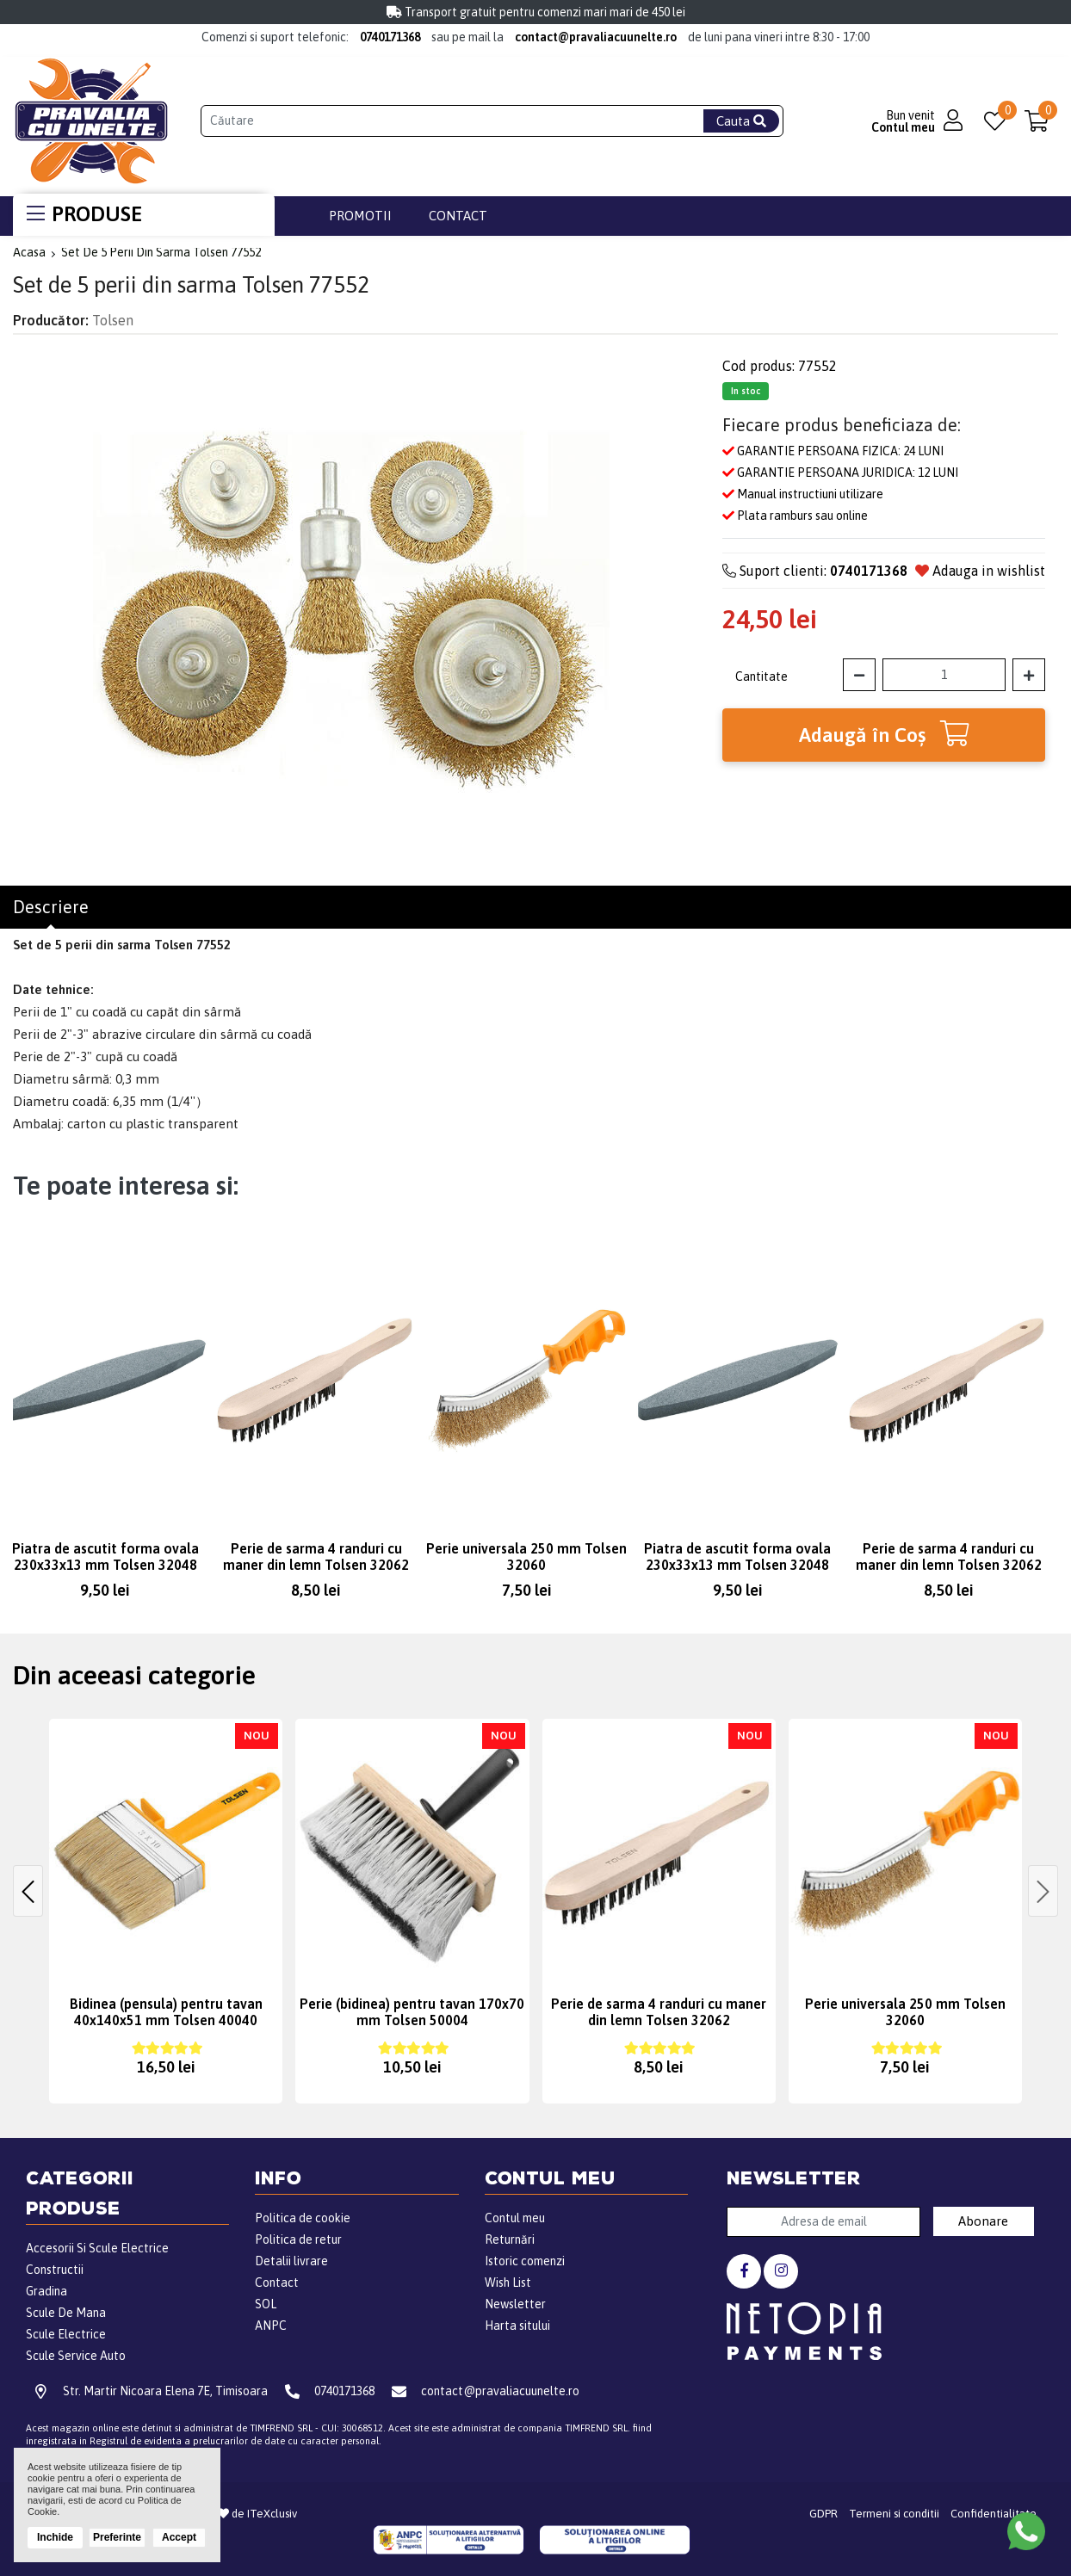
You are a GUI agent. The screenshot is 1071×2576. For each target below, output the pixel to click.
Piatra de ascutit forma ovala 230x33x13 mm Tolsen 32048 (105, 1556)
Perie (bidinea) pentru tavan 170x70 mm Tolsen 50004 (412, 2012)
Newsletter (515, 2304)
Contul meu (515, 2218)
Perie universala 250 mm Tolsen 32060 (526, 1556)
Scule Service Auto (76, 2356)
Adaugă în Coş (884, 733)
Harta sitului (517, 2325)
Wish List (508, 2282)
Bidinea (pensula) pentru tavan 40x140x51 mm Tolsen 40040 (166, 2012)
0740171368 (390, 37)
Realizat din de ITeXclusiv (227, 2513)
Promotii (360, 215)
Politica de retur (298, 2239)
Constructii (55, 2269)
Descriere (51, 907)
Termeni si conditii (894, 2513)
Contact (458, 215)
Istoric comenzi (525, 2261)
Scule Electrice (66, 2334)
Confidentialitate (993, 2513)
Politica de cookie (302, 2218)
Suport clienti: (814, 570)
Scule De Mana (66, 2313)
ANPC (271, 2325)
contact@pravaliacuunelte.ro (596, 37)
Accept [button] (179, 2537)
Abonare (983, 2221)
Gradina (46, 2291)
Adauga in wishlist (980, 570)
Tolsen (112, 320)
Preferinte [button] (117, 2537)
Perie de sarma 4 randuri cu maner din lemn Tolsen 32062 (316, 1556)
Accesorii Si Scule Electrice (97, 2248)
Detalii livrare (291, 2261)
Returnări (510, 2239)
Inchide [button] (55, 2537)
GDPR (823, 2513)
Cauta (741, 121)
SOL (265, 2304)
